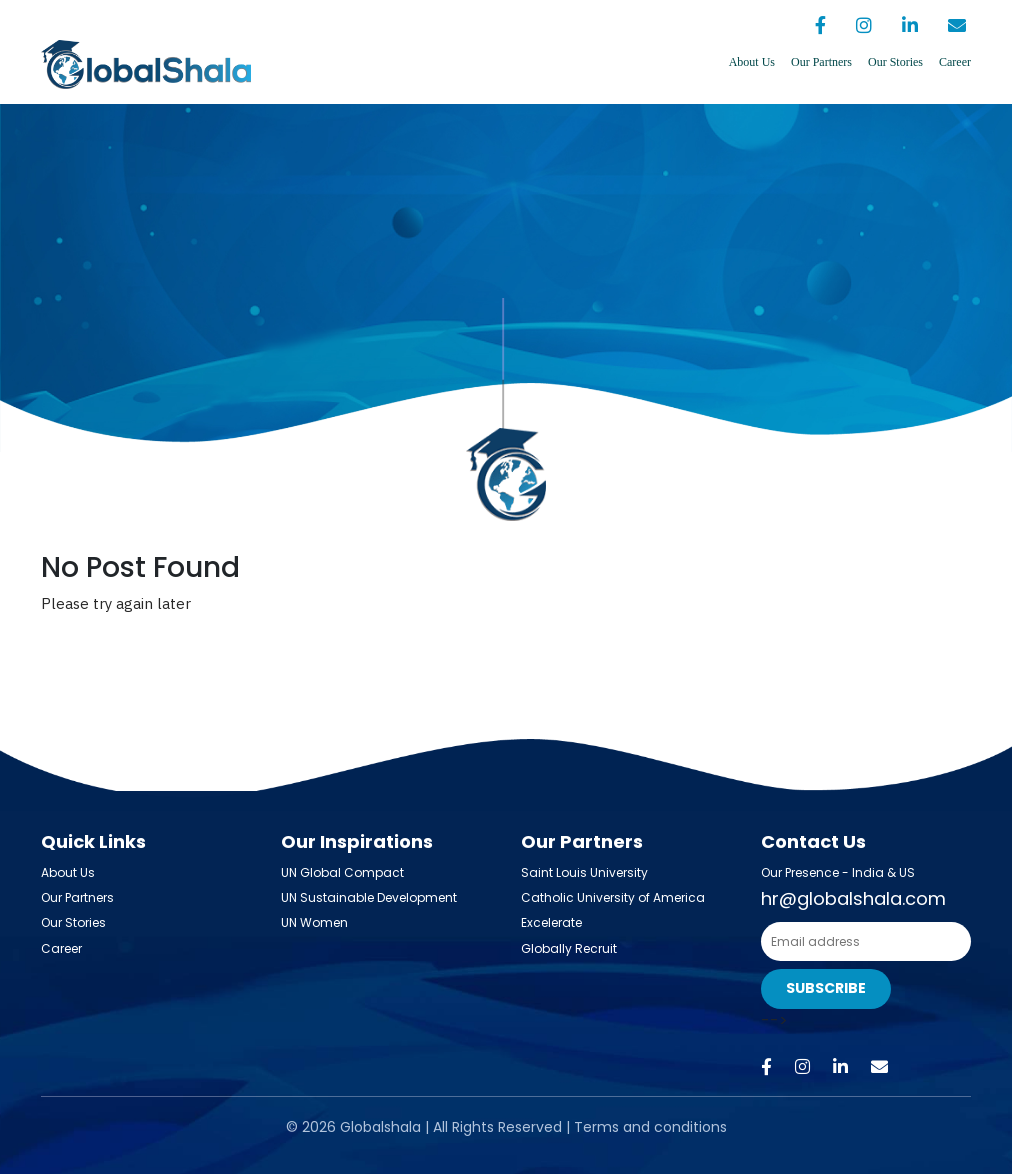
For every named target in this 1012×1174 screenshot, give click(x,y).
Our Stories (895, 62)
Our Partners (821, 62)
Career (955, 62)
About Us (752, 62)
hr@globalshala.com (853, 898)
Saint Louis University (584, 872)
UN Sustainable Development (369, 897)
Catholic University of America (613, 897)
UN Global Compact (342, 872)
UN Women (314, 922)
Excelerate (551, 922)
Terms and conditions (650, 1127)
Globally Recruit (569, 948)
